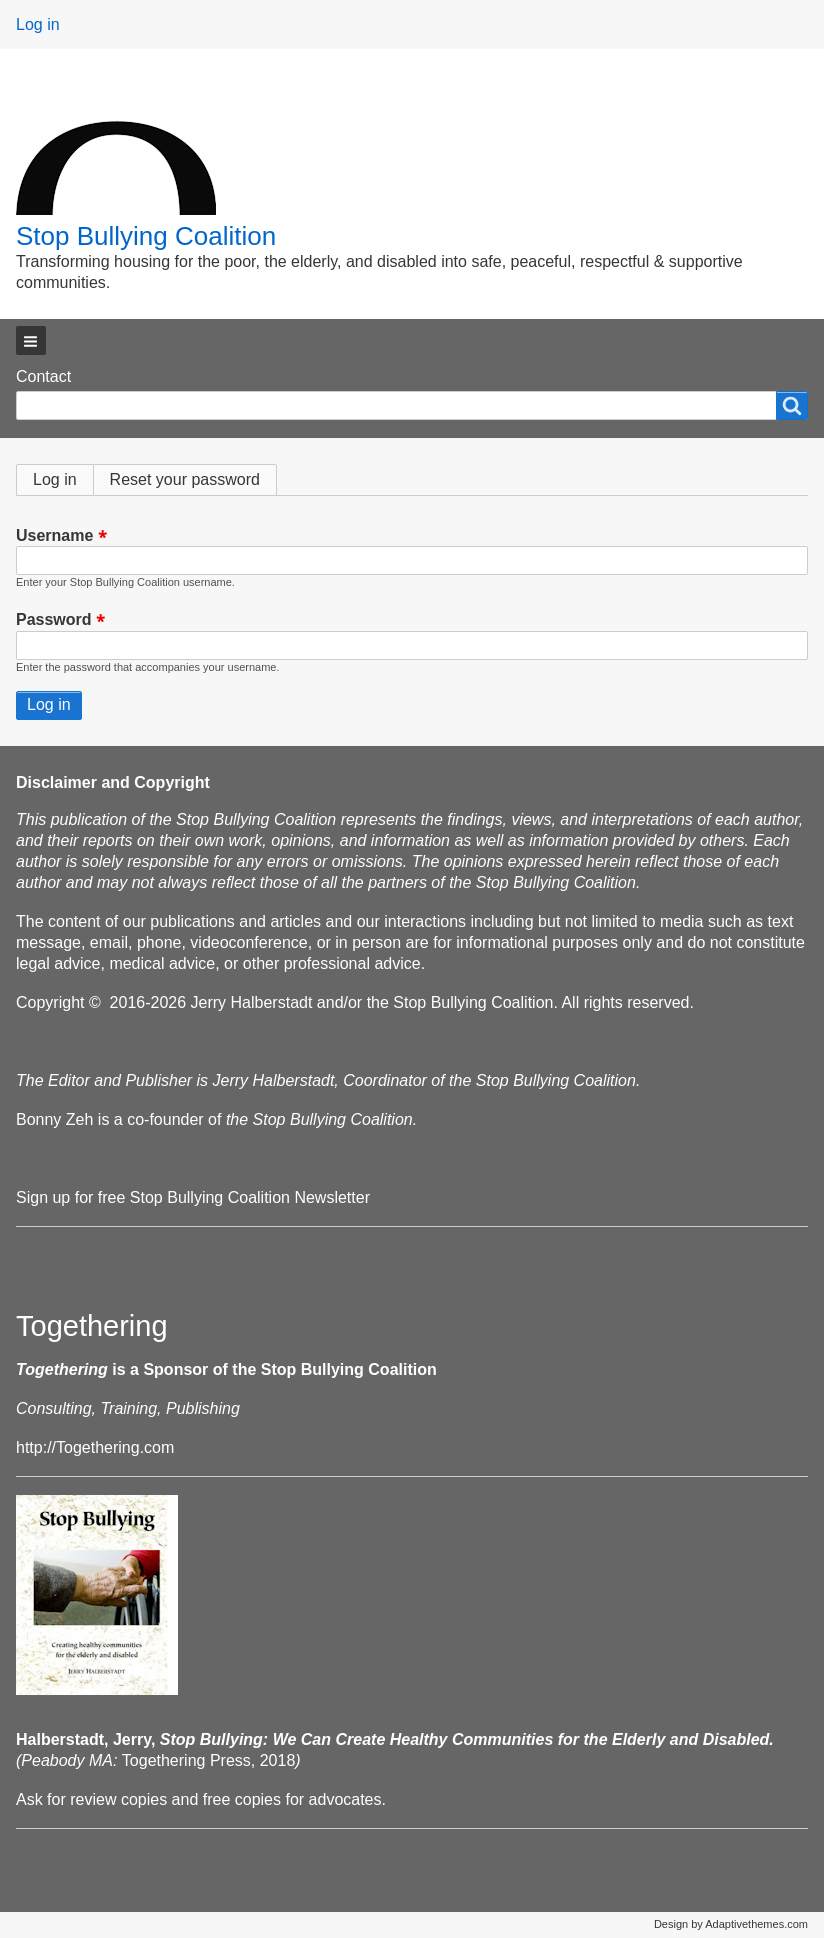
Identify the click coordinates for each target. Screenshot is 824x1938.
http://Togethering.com (95, 1447)
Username (54, 535)
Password (54, 620)
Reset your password (185, 479)
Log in (38, 24)
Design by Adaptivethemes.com (731, 1924)
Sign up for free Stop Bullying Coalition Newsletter (193, 1197)
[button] (31, 340)
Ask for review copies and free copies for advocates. (201, 1799)
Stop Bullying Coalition (146, 236)
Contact (43, 376)
